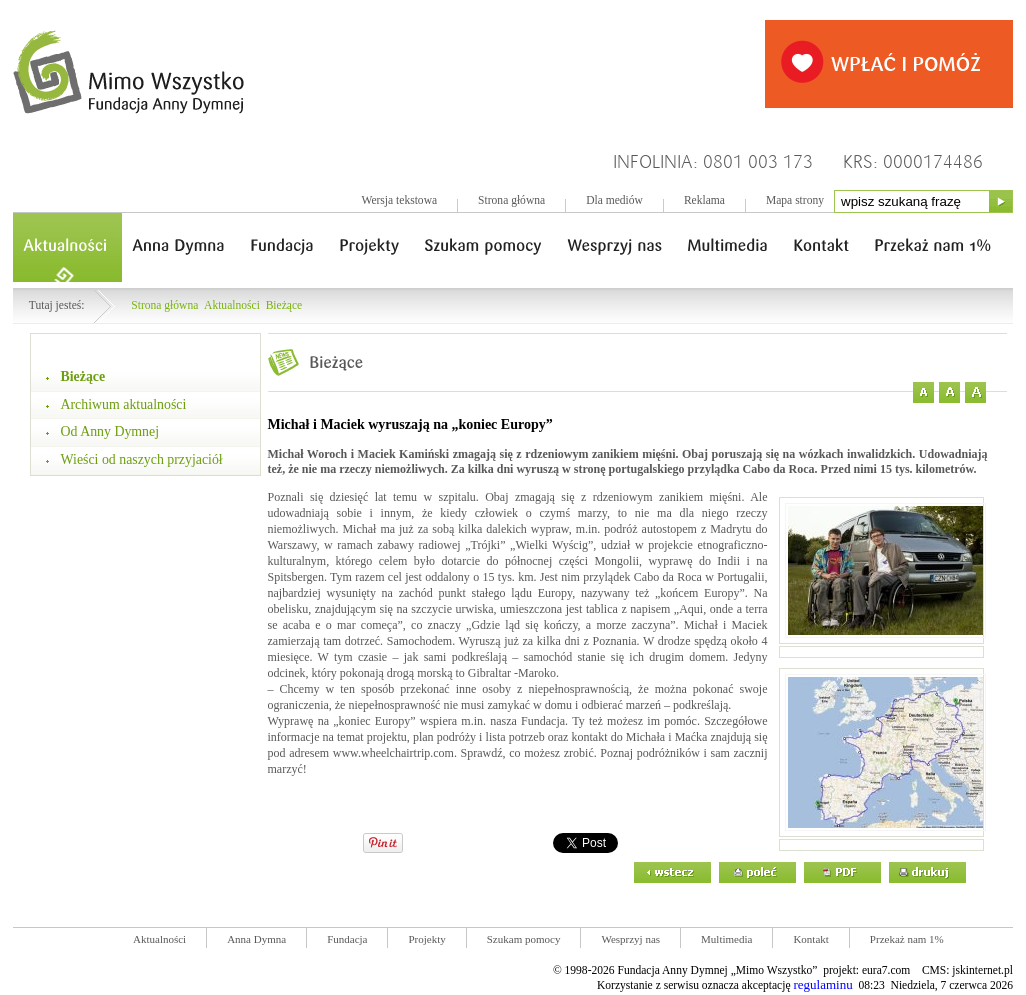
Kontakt (810, 939)
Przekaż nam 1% (907, 939)
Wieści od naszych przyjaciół (142, 459)
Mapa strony (795, 200)
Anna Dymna (256, 939)
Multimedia (726, 939)
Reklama (704, 200)
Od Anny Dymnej (110, 431)
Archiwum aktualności (124, 404)
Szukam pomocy (524, 939)
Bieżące (284, 305)
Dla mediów (614, 200)
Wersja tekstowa (399, 200)
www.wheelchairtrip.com (393, 753)
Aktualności (232, 305)
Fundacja (347, 939)
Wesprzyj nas (630, 939)
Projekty (426, 939)
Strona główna (511, 200)
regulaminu (822, 984)
